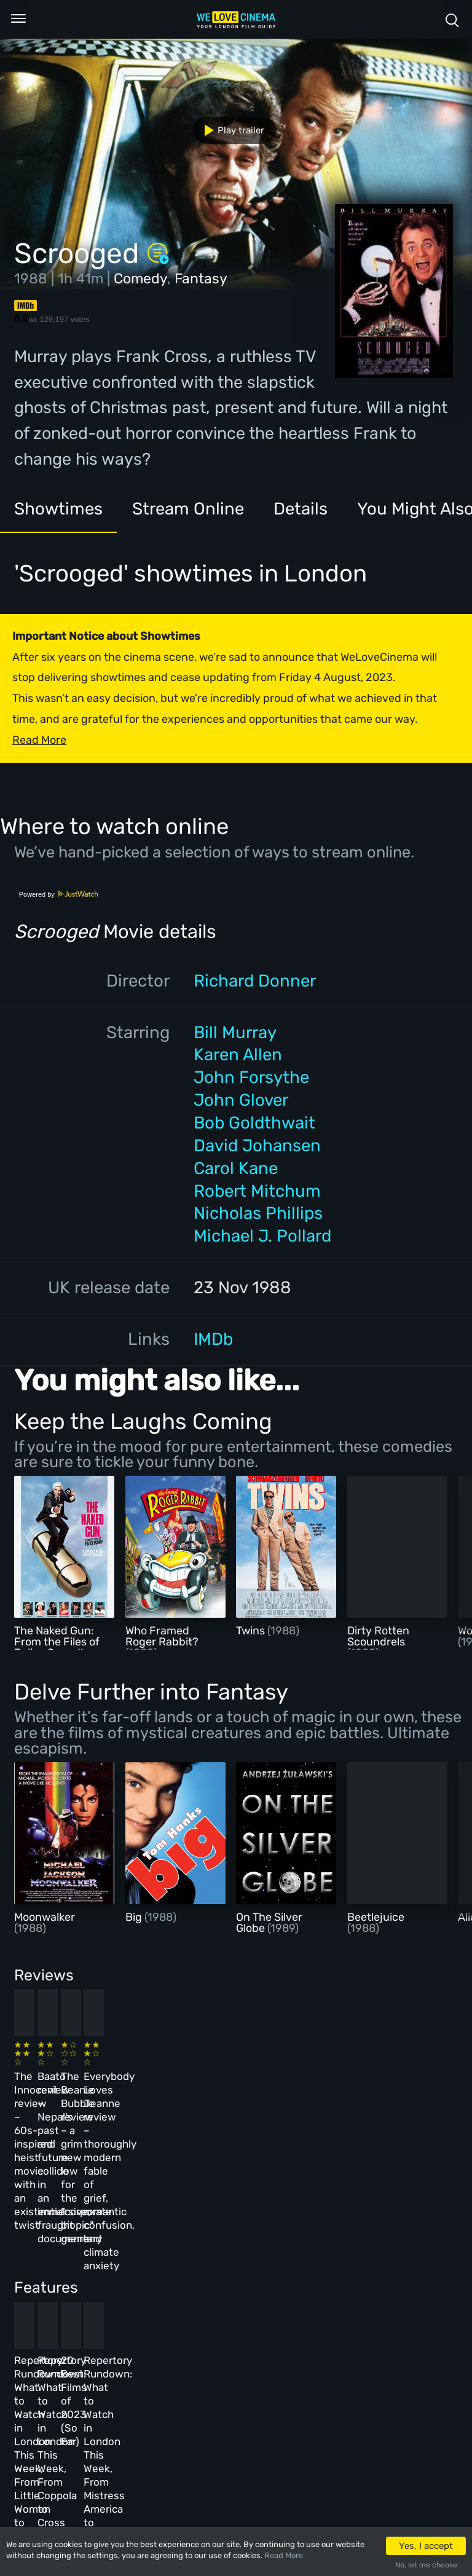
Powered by (59, 894)
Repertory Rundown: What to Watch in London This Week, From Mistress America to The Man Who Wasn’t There (371, 2297)
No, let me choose (426, 2565)
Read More (283, 2555)
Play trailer (229, 130)
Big (134, 1917)
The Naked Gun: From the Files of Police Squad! (57, 1642)
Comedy (140, 278)
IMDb (213, 1339)
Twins (251, 1630)
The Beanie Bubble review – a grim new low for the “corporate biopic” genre (267, 2091)
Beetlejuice (375, 1917)
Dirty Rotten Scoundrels (378, 1636)
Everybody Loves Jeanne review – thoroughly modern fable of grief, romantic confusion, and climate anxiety (368, 2105)
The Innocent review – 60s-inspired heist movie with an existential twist (53, 2091)
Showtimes (58, 508)
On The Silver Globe (269, 1922)
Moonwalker (44, 1917)
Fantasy (201, 278)
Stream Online (188, 508)
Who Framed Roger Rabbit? (162, 1636)
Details (300, 508)
